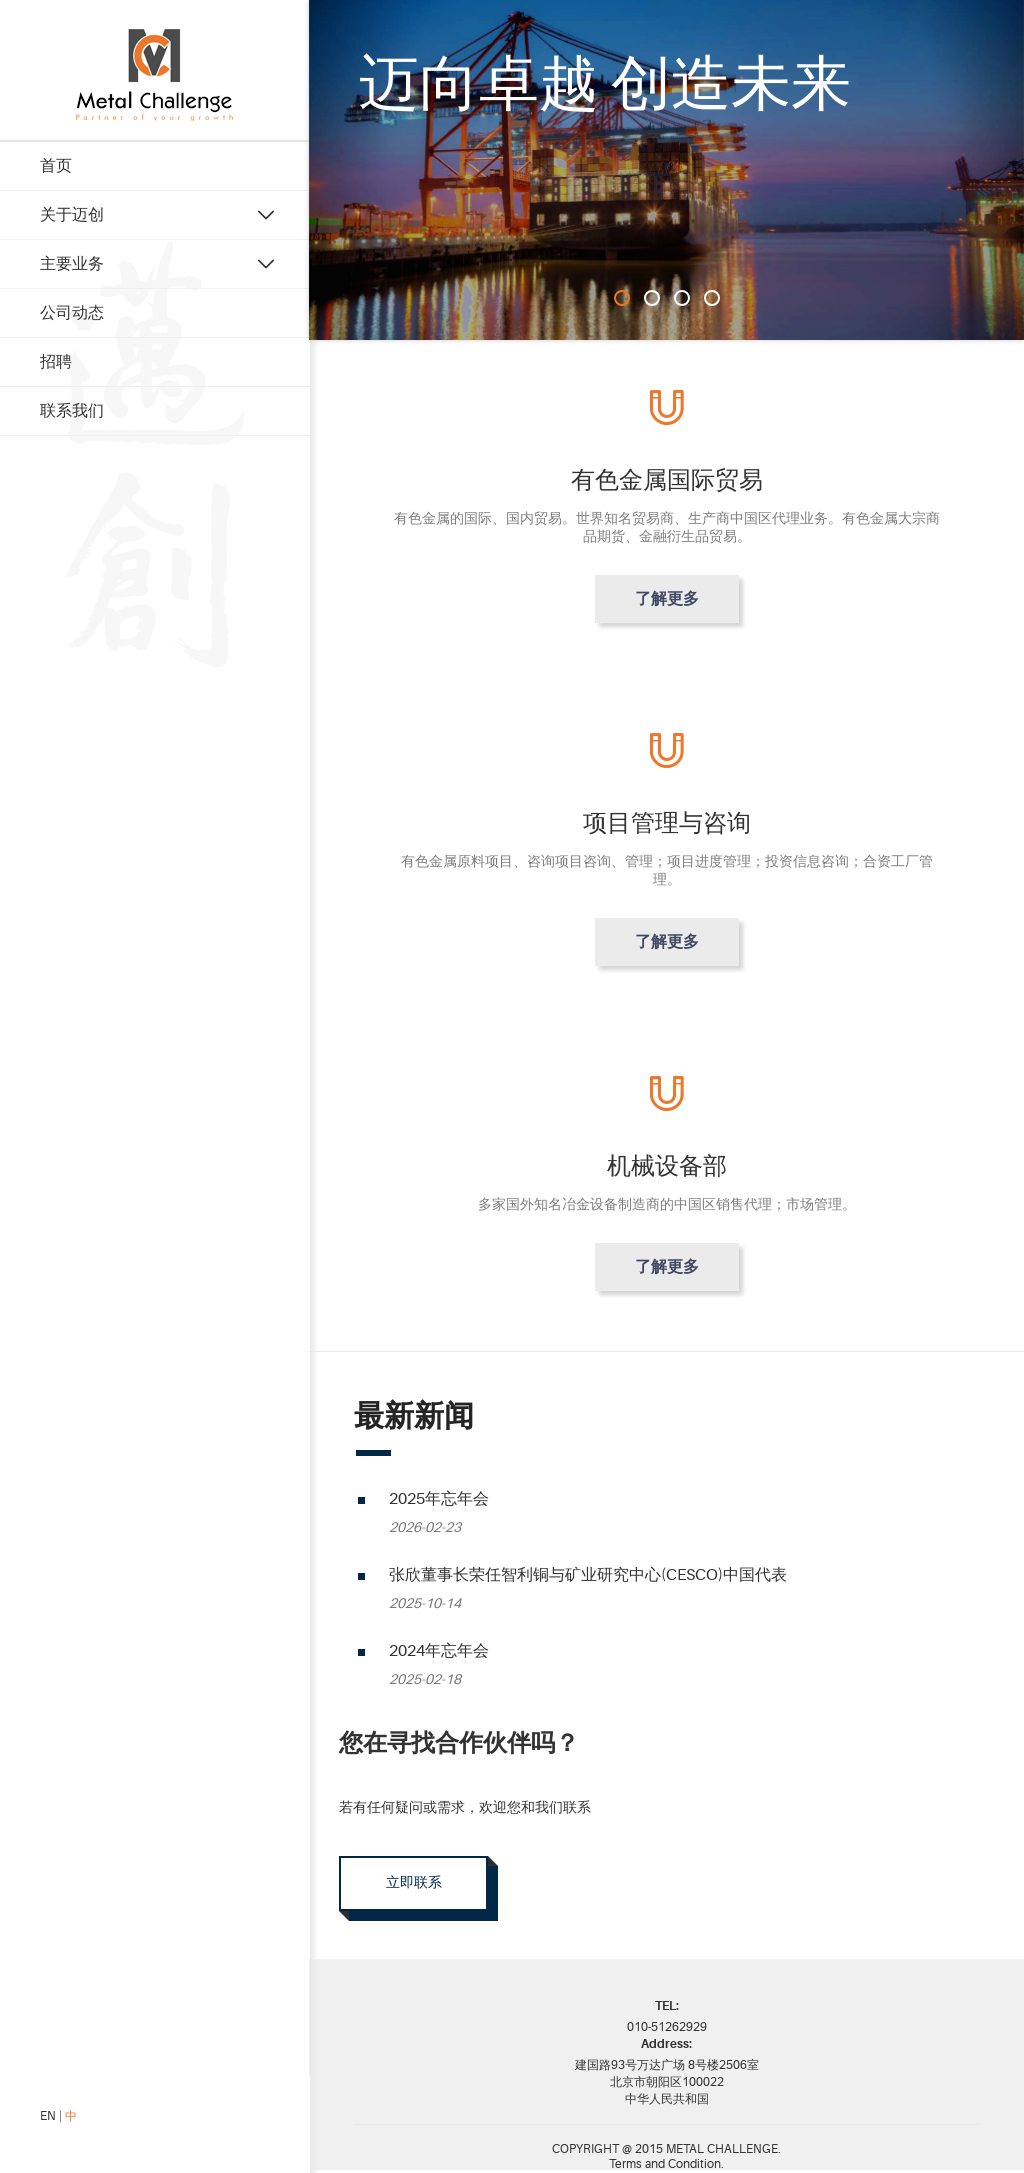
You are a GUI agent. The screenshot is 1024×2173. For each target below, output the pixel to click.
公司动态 (72, 313)
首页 (56, 166)
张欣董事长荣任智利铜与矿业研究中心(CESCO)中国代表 (588, 1575)
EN (48, 2116)
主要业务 (72, 264)
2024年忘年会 (439, 1651)
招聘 (56, 362)
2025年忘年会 (439, 1499)
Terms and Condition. (666, 2167)
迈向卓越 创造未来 (605, 84)
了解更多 (667, 599)
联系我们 (72, 411)
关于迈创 (72, 215)
